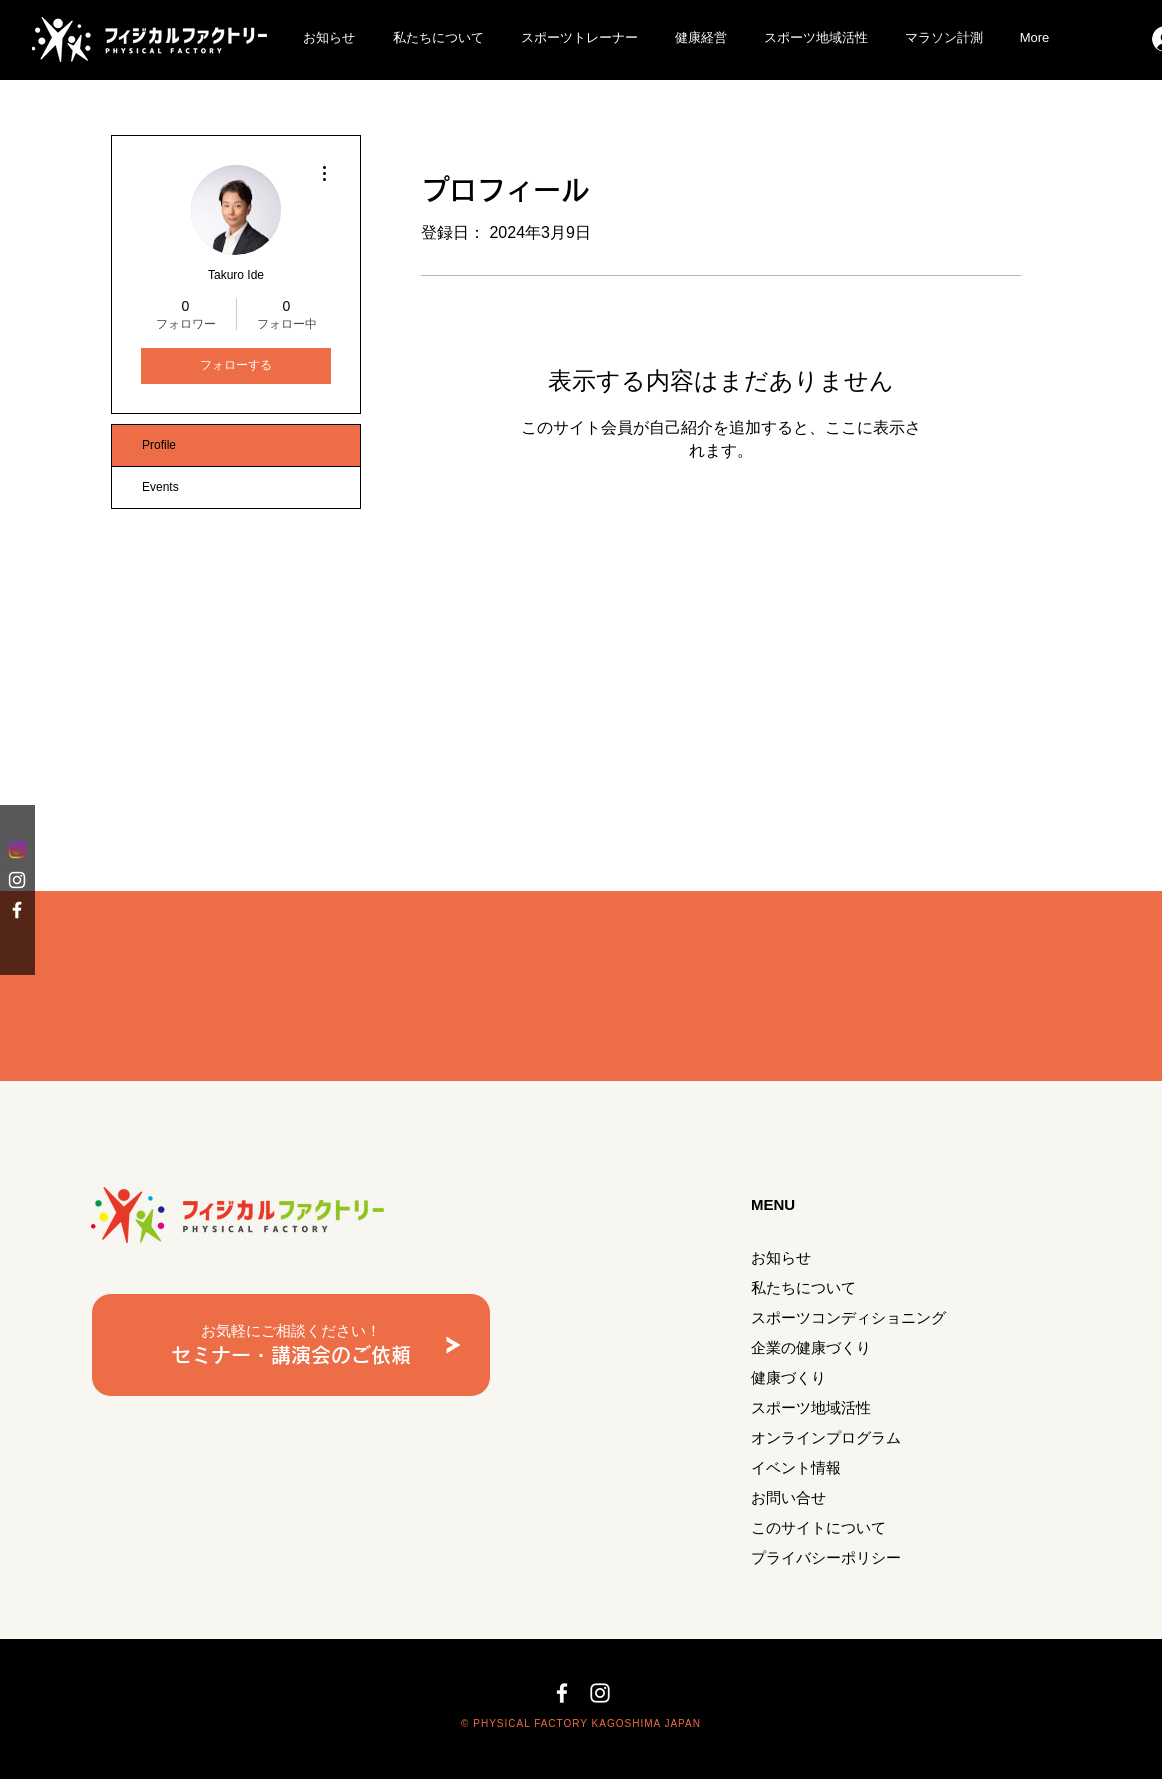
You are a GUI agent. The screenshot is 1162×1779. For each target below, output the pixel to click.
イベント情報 (796, 1467)
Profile (159, 445)
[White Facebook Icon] (17, 910)
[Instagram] (17, 850)
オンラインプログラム (826, 1437)
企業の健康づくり (811, 1347)
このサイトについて (818, 1527)
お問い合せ (788, 1497)
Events (160, 487)
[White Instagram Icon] (17, 880)
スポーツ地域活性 (811, 1407)
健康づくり (788, 1377)
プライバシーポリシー (826, 1557)
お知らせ (781, 1257)
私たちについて (803, 1287)
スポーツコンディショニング (848, 1317)
